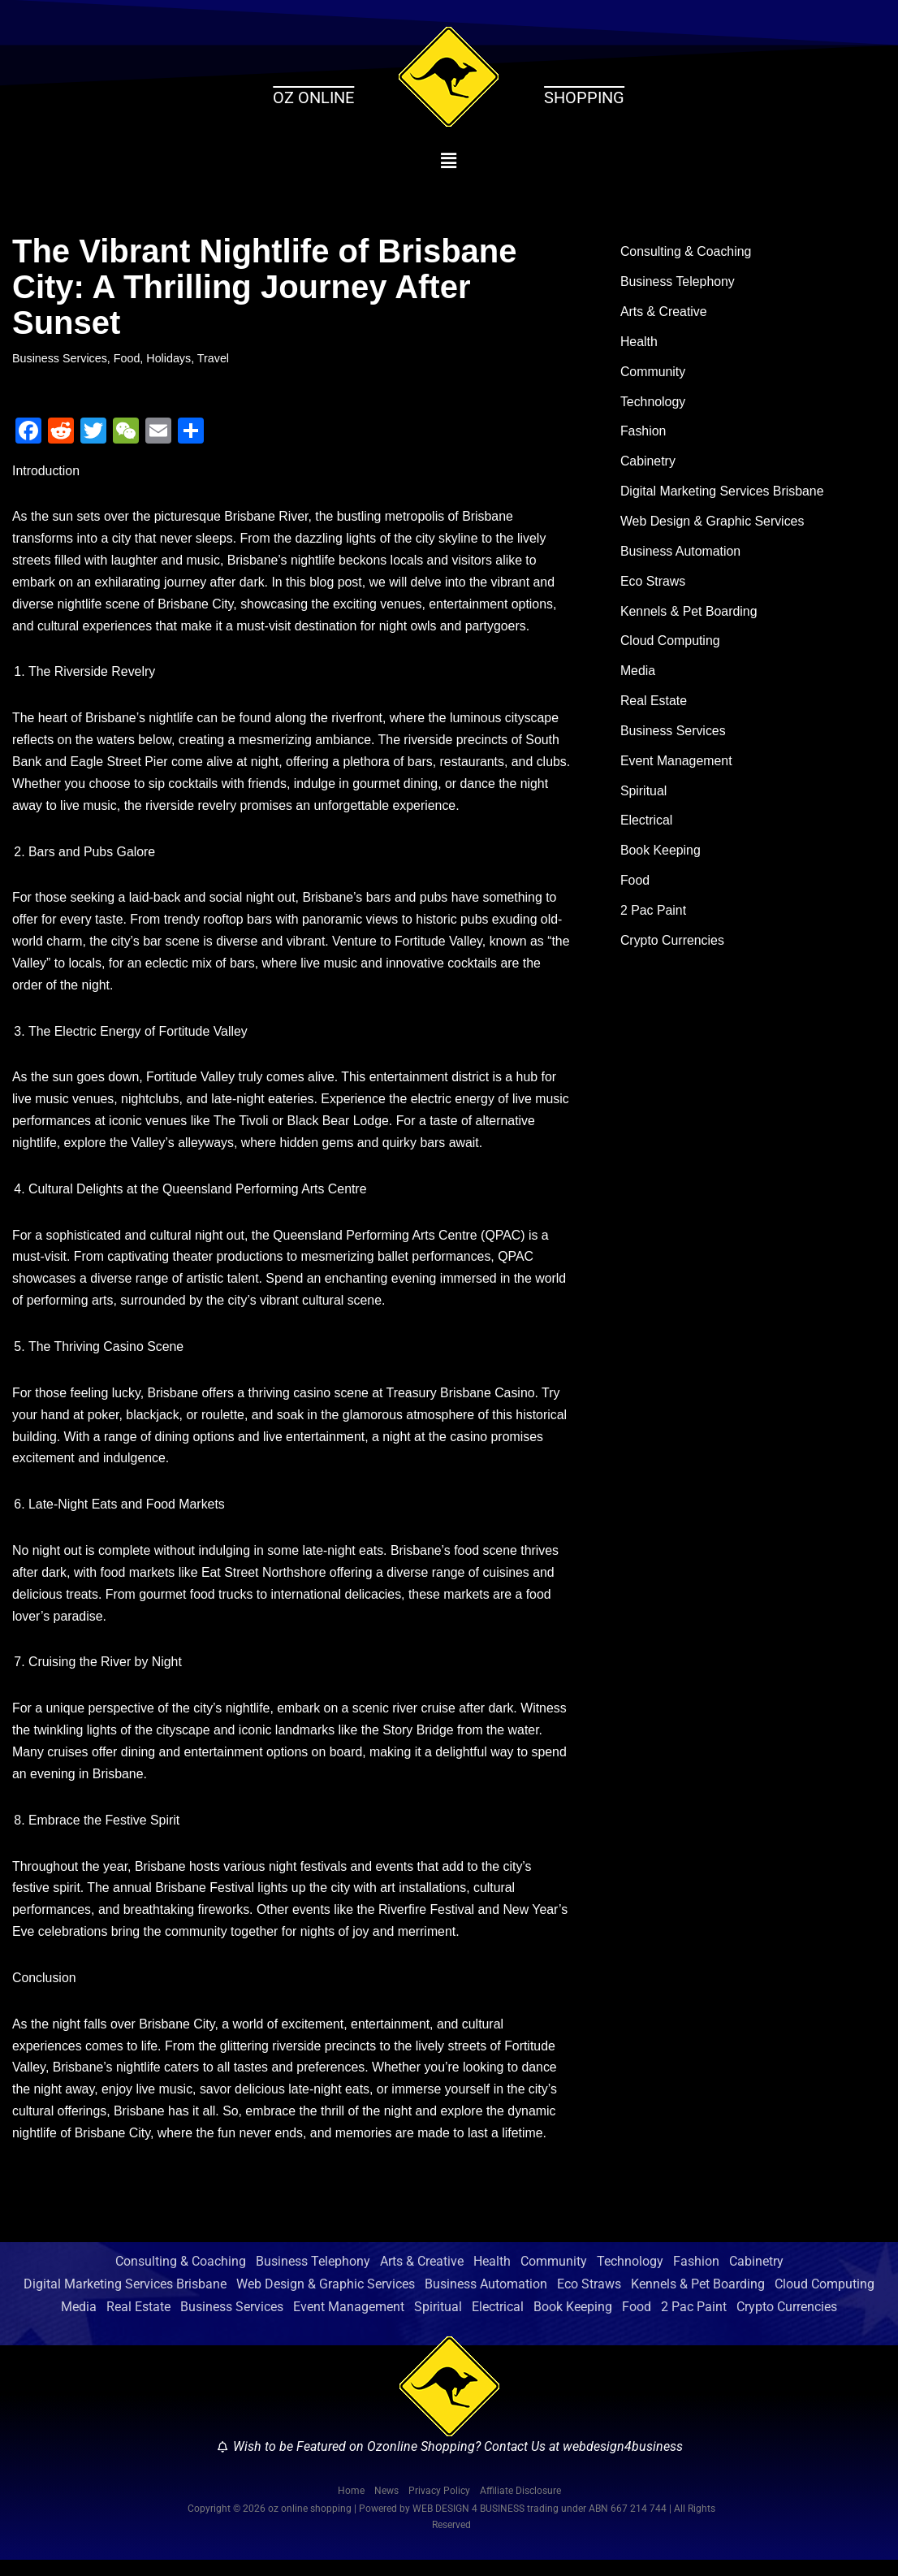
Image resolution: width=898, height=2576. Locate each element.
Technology (653, 403)
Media (638, 675)
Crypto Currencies (672, 948)
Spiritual (643, 796)
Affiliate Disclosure (520, 2507)
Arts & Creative (664, 313)
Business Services (60, 358)
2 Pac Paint (653, 917)
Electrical (646, 826)
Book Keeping (661, 857)
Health (639, 343)
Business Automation (680, 554)
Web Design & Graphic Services (712, 524)
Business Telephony (678, 283)
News (386, 2507)
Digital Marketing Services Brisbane (723, 494)
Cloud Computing (670, 645)
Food (127, 358)
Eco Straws (653, 584)
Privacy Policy (439, 2507)
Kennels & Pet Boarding (689, 615)
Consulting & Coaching (686, 252)
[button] (449, 160)
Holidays (169, 358)
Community (653, 373)
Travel (214, 358)
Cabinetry (648, 464)
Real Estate (654, 705)
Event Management (676, 766)
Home (351, 2507)
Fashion (643, 434)
